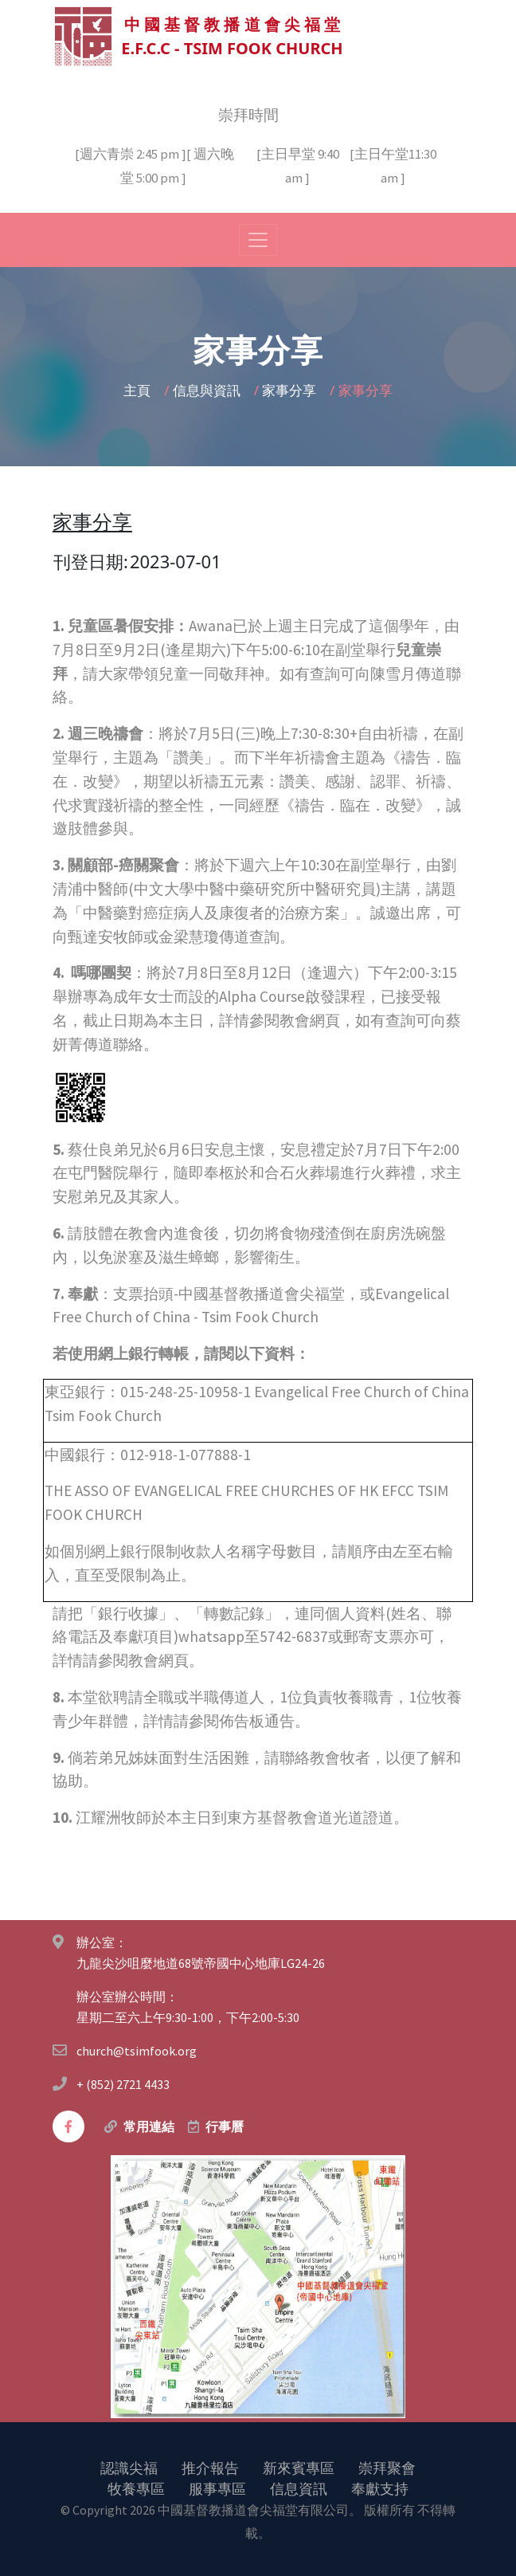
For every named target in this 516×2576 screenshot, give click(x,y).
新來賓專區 (298, 2466)
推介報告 (210, 2466)
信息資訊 (298, 2487)
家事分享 (290, 389)
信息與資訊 (208, 389)
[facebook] (68, 2126)
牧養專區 (136, 2487)
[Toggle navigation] (258, 239)
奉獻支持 (379, 2487)
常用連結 (148, 2125)
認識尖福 (129, 2466)
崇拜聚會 (387, 2466)
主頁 (138, 389)
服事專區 (217, 2487)
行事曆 (224, 2125)
